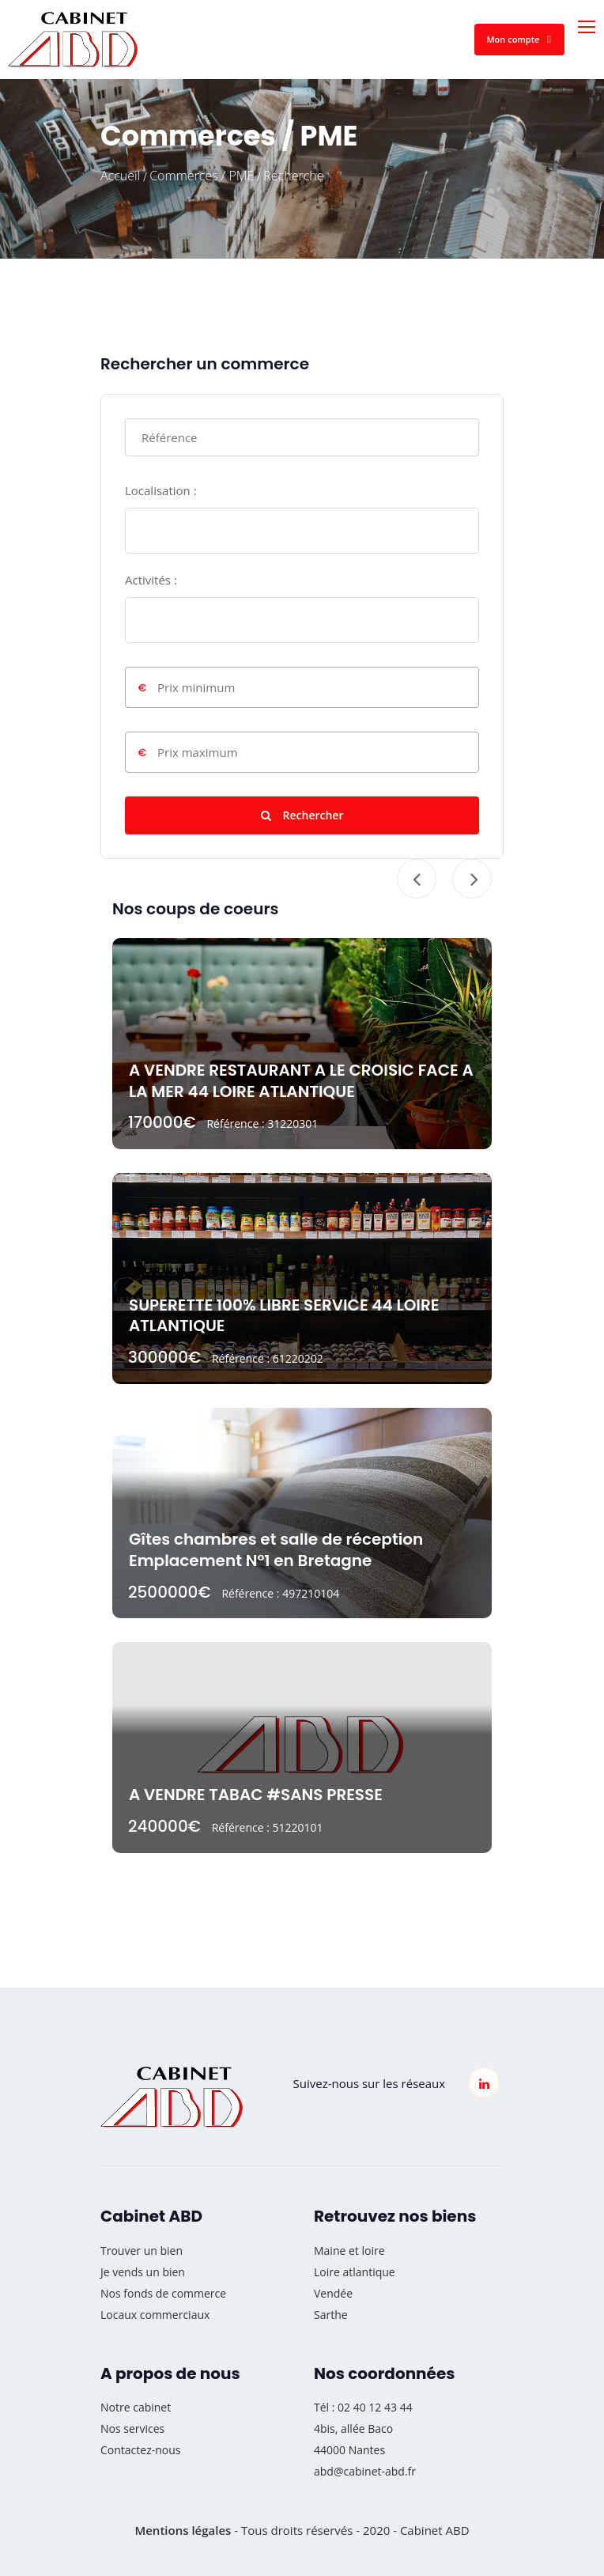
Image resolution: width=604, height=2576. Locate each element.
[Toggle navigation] (588, 28)
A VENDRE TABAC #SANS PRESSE (256, 1795)
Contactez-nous (140, 2449)
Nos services (132, 2428)
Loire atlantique (354, 2271)
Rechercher (302, 815)
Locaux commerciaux (155, 2314)
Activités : (151, 580)
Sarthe (331, 2314)
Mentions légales (182, 2530)
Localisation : (161, 490)
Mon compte (519, 39)
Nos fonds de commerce (163, 2293)
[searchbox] (134, 526)
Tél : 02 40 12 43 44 (363, 2407)
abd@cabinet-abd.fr (365, 2471)
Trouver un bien (141, 2250)
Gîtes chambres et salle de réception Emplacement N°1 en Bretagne (276, 1550)
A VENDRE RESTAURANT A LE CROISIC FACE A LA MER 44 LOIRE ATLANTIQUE (301, 1081)
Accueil (120, 175)
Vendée (333, 2293)
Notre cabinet (135, 2407)
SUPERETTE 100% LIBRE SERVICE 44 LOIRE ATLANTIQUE (284, 1315)
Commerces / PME (201, 175)
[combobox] (302, 531)
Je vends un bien (142, 2271)
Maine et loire (349, 2250)
